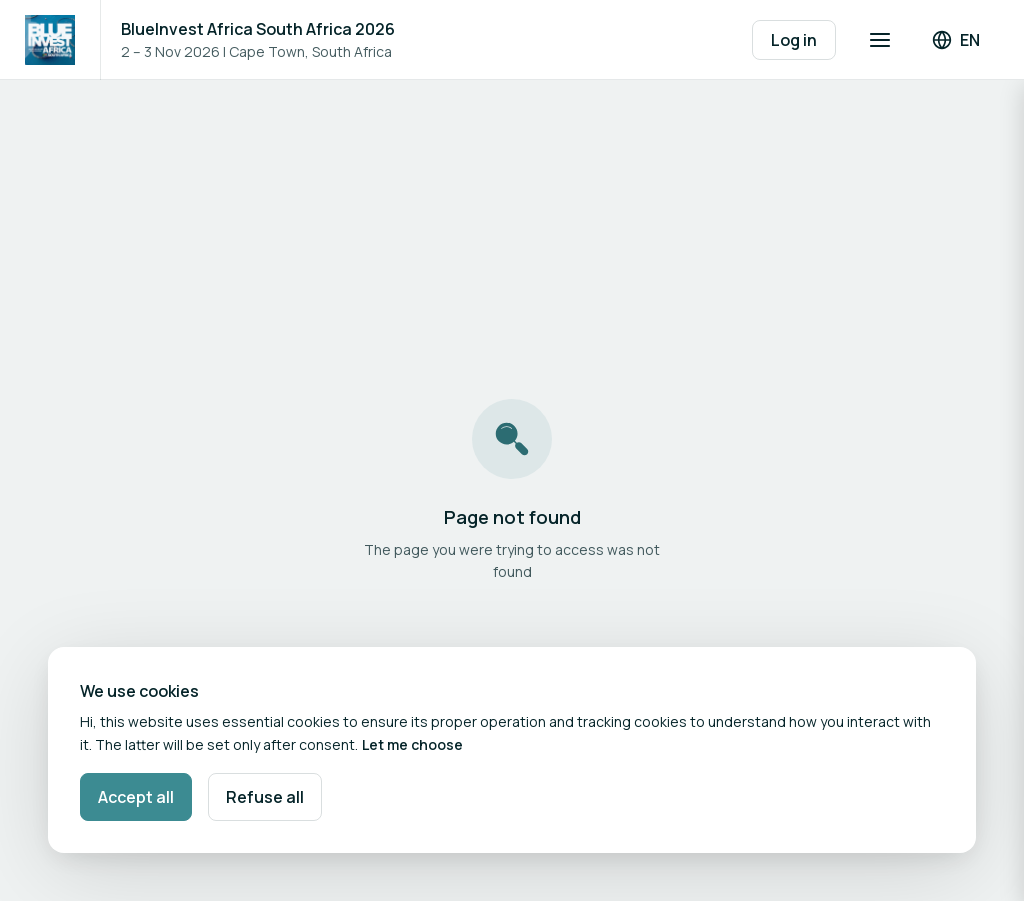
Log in (794, 40)
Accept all (136, 797)
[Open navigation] (880, 40)
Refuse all (265, 797)
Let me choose (412, 744)
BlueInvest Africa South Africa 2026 (258, 29)
